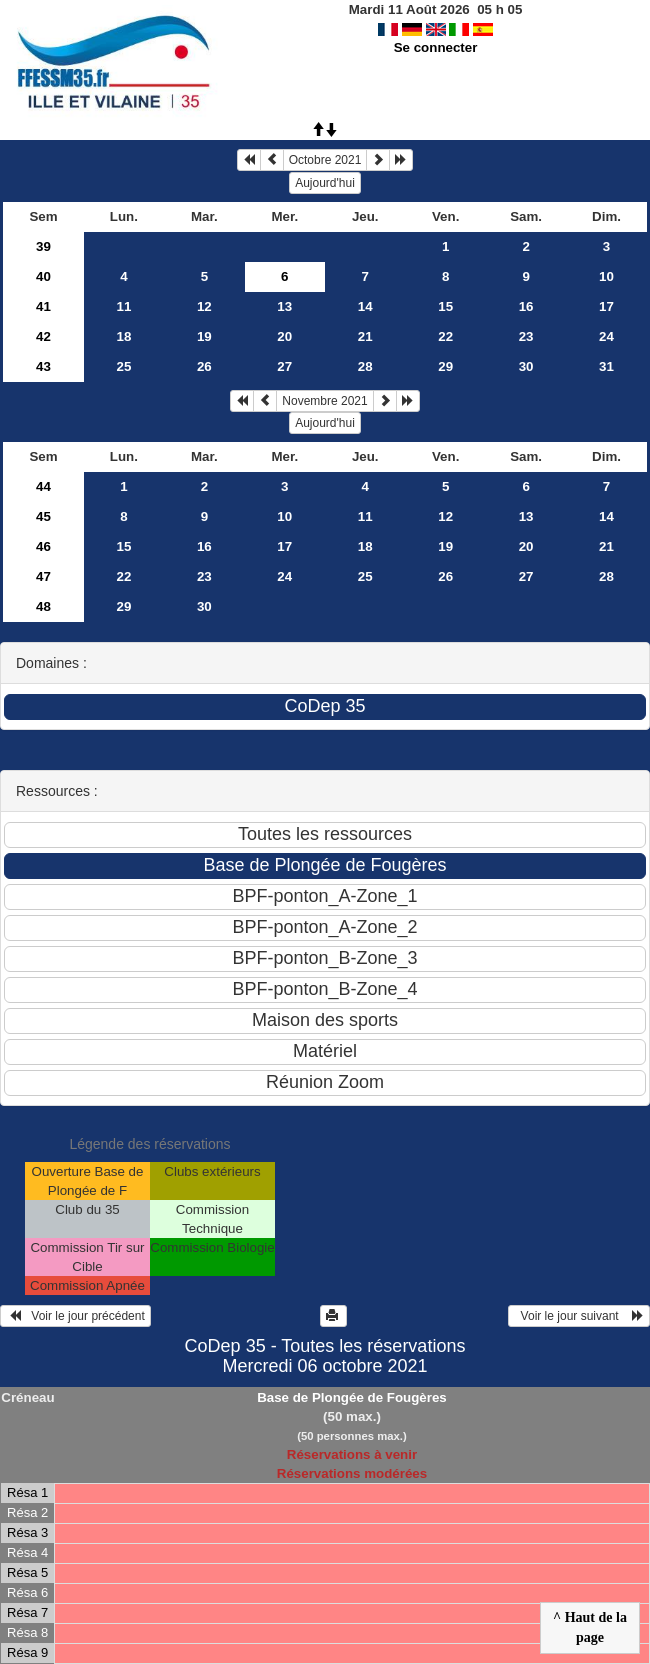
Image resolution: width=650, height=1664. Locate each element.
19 (204, 336)
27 (284, 366)
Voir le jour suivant (579, 1316)
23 (526, 336)
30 (526, 366)
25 (123, 366)
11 (123, 306)
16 (526, 306)
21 (365, 336)
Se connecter (436, 47)
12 (204, 306)
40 (43, 276)
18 (123, 336)
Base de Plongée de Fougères (352, 1397)
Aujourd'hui (325, 183)
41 (43, 306)
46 (43, 546)
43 (43, 366)
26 (204, 366)
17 (606, 306)
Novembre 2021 (324, 401)
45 (43, 516)
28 (365, 366)
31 (606, 366)
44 (43, 486)
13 (284, 306)
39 (43, 246)
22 (445, 336)
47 (43, 576)
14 (365, 306)
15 (445, 306)
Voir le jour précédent (75, 1316)
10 (606, 276)
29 (445, 366)
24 (606, 336)
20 (284, 336)
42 (43, 336)
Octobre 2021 (325, 160)
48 (43, 606)
